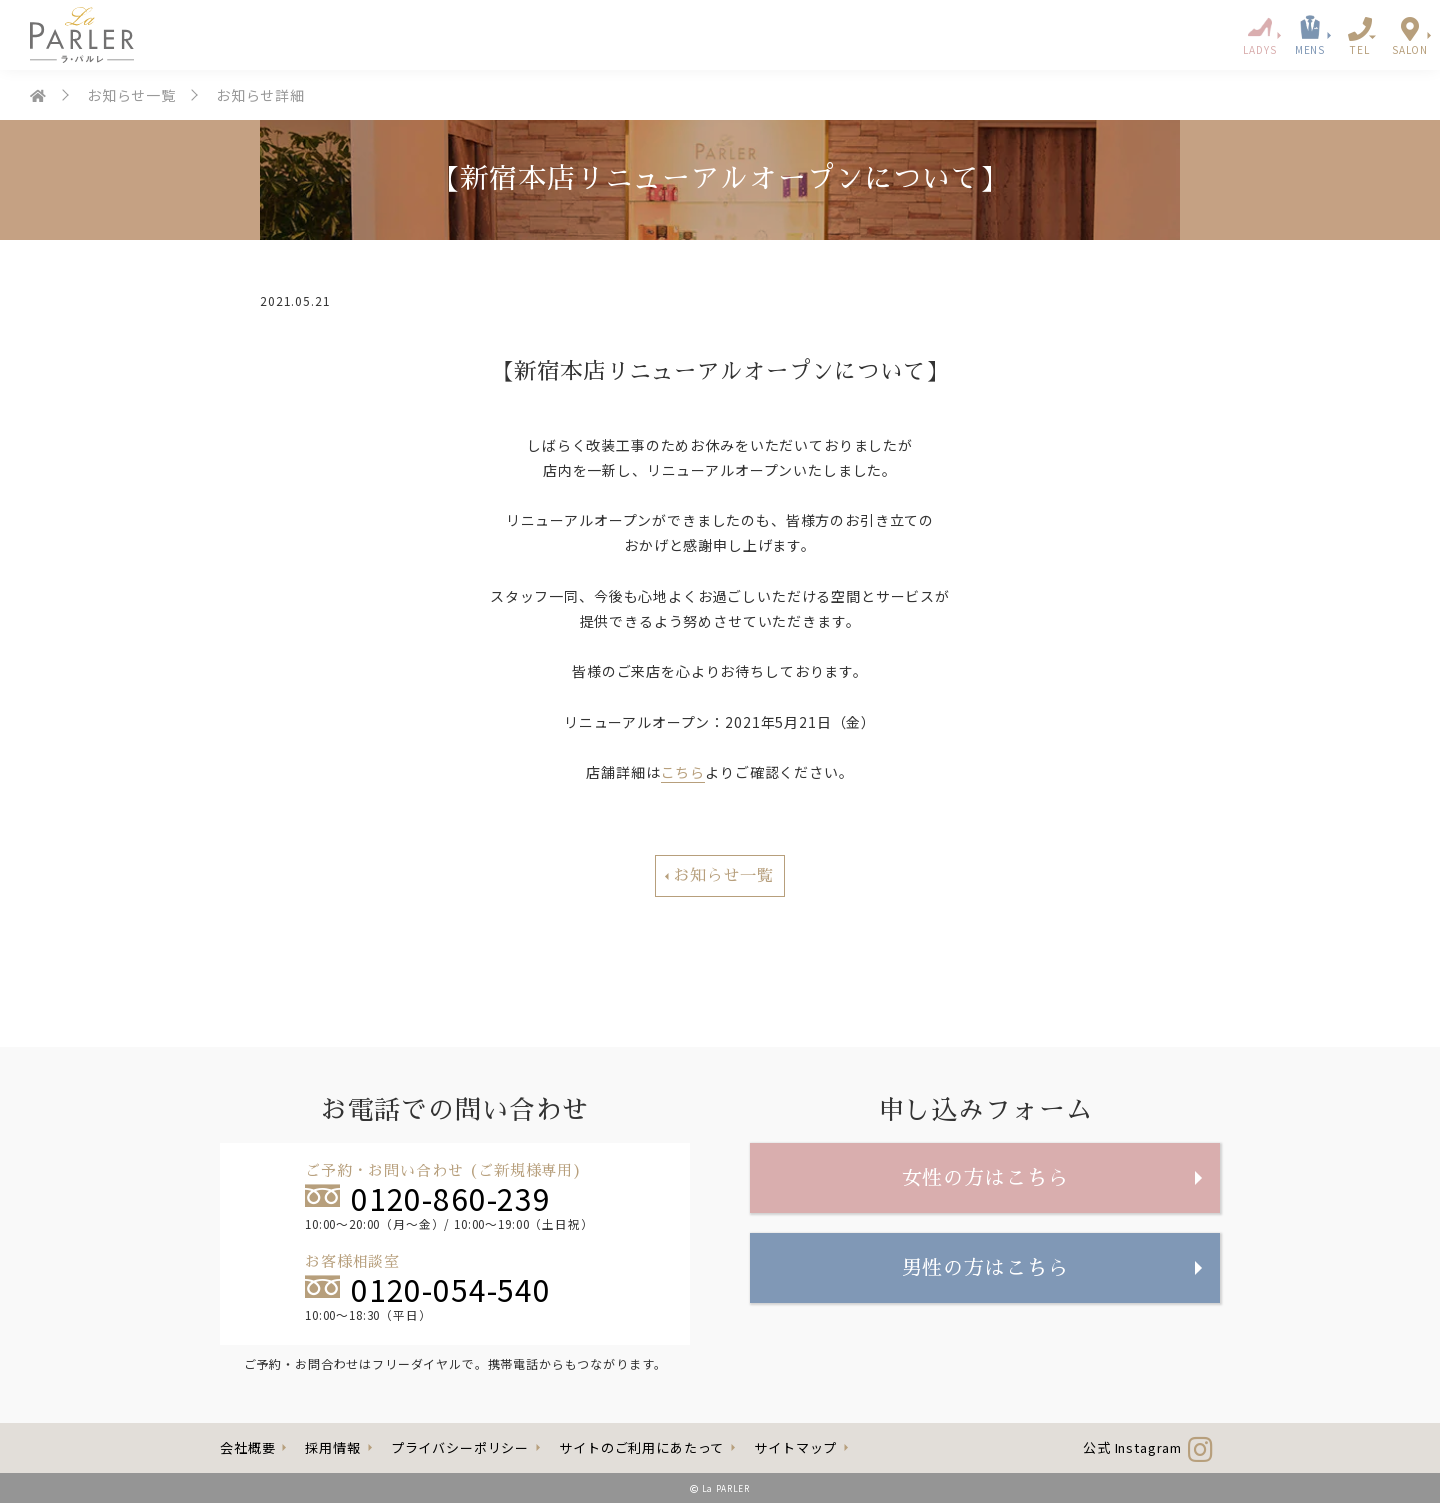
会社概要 (247, 1447)
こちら (683, 772)
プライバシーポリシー (460, 1447)
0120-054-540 (428, 1286)
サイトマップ (795, 1447)
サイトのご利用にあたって (641, 1447)
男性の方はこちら (985, 1268)
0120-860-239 (428, 1195)
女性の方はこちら (985, 1178)
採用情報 (332, 1447)
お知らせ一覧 (131, 95)
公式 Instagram (1148, 1447)
